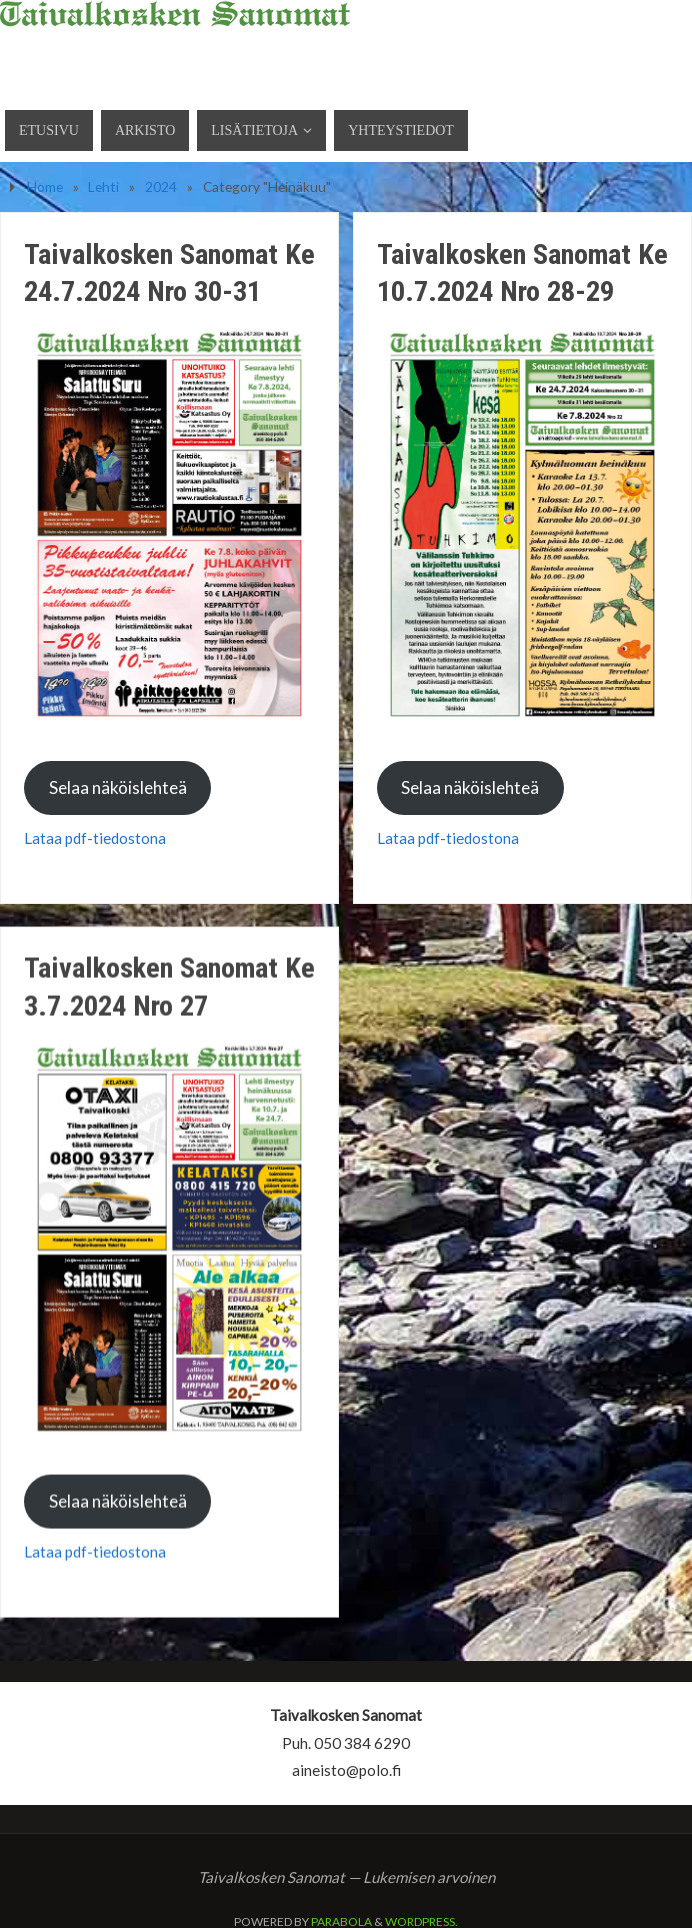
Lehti (103, 186)
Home (45, 186)
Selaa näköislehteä (118, 787)
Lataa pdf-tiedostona (95, 838)
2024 (161, 186)
